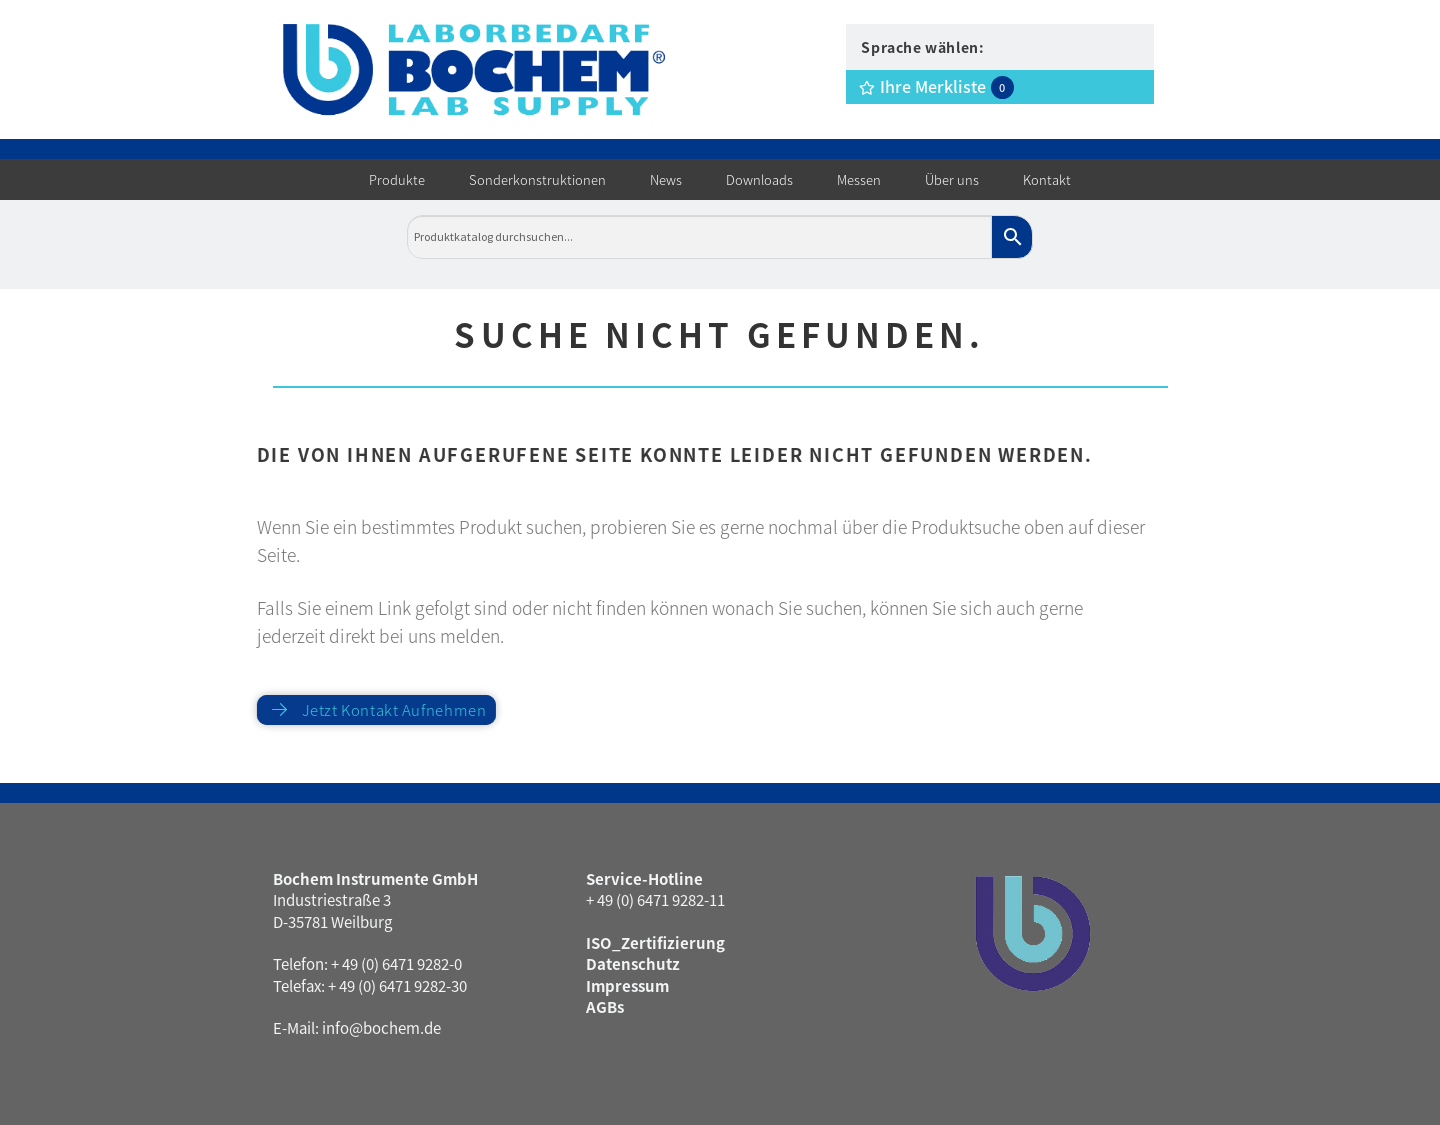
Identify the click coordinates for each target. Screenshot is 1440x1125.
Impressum (627, 985)
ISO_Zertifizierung (655, 942)
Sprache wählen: (922, 47)
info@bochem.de (381, 1027)
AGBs (605, 1006)
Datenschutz (633, 963)
